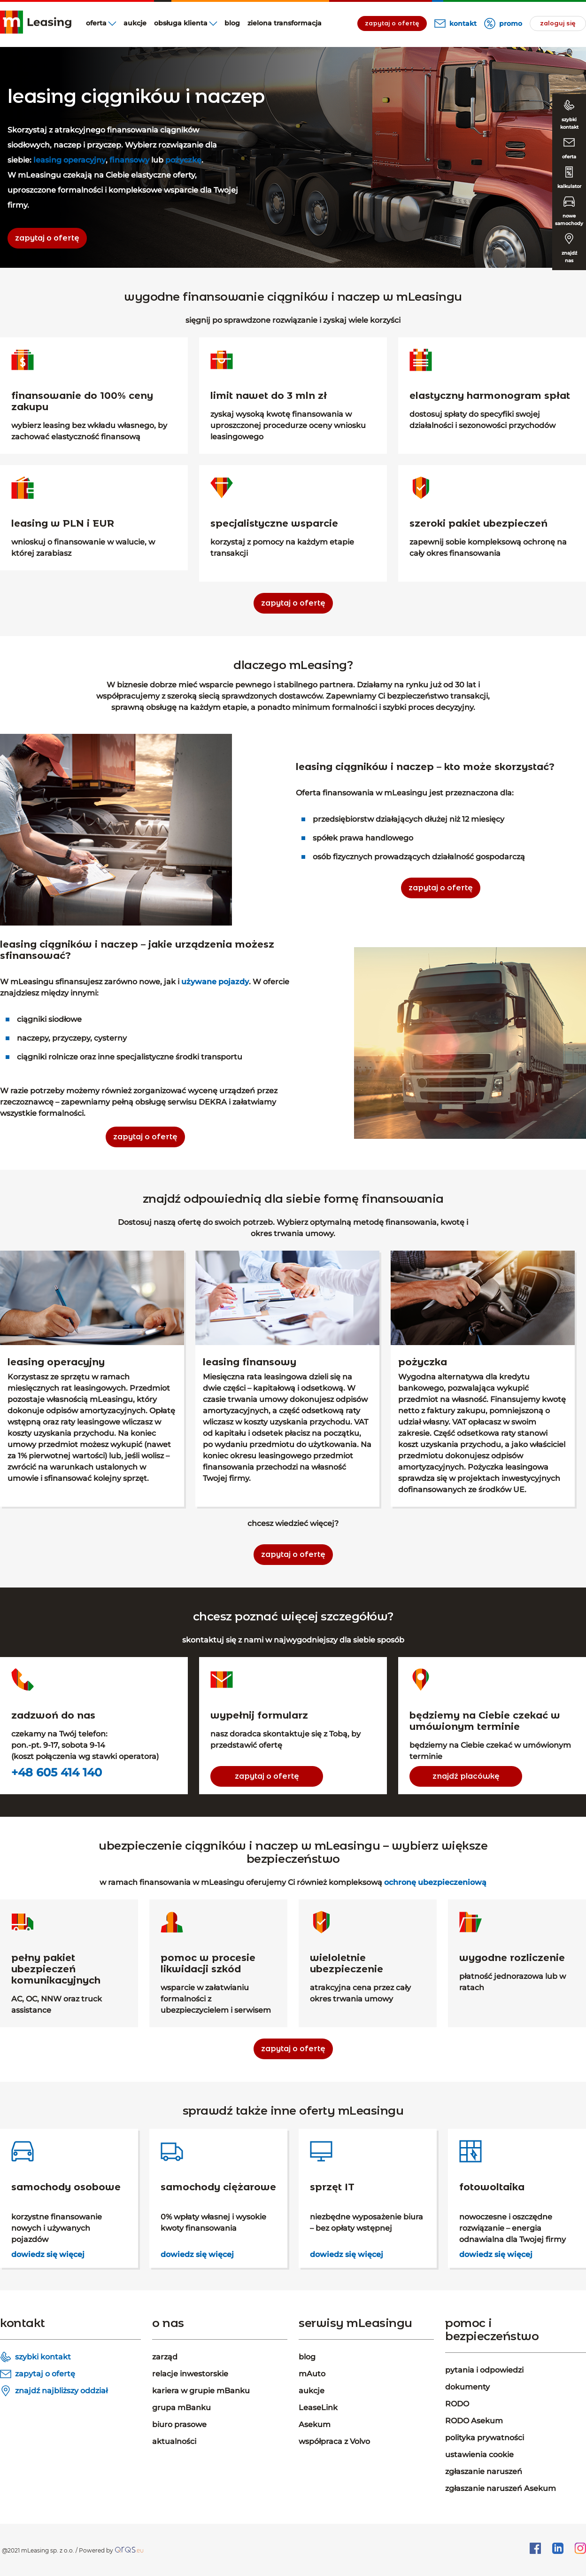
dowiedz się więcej (48, 2254)
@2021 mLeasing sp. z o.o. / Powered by (57, 2550)
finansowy (129, 160)
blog (232, 23)
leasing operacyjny (69, 160)
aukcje (134, 23)
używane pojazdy (215, 981)
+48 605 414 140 (56, 1772)
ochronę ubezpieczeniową (435, 1882)
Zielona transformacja (284, 23)
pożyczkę (183, 160)
